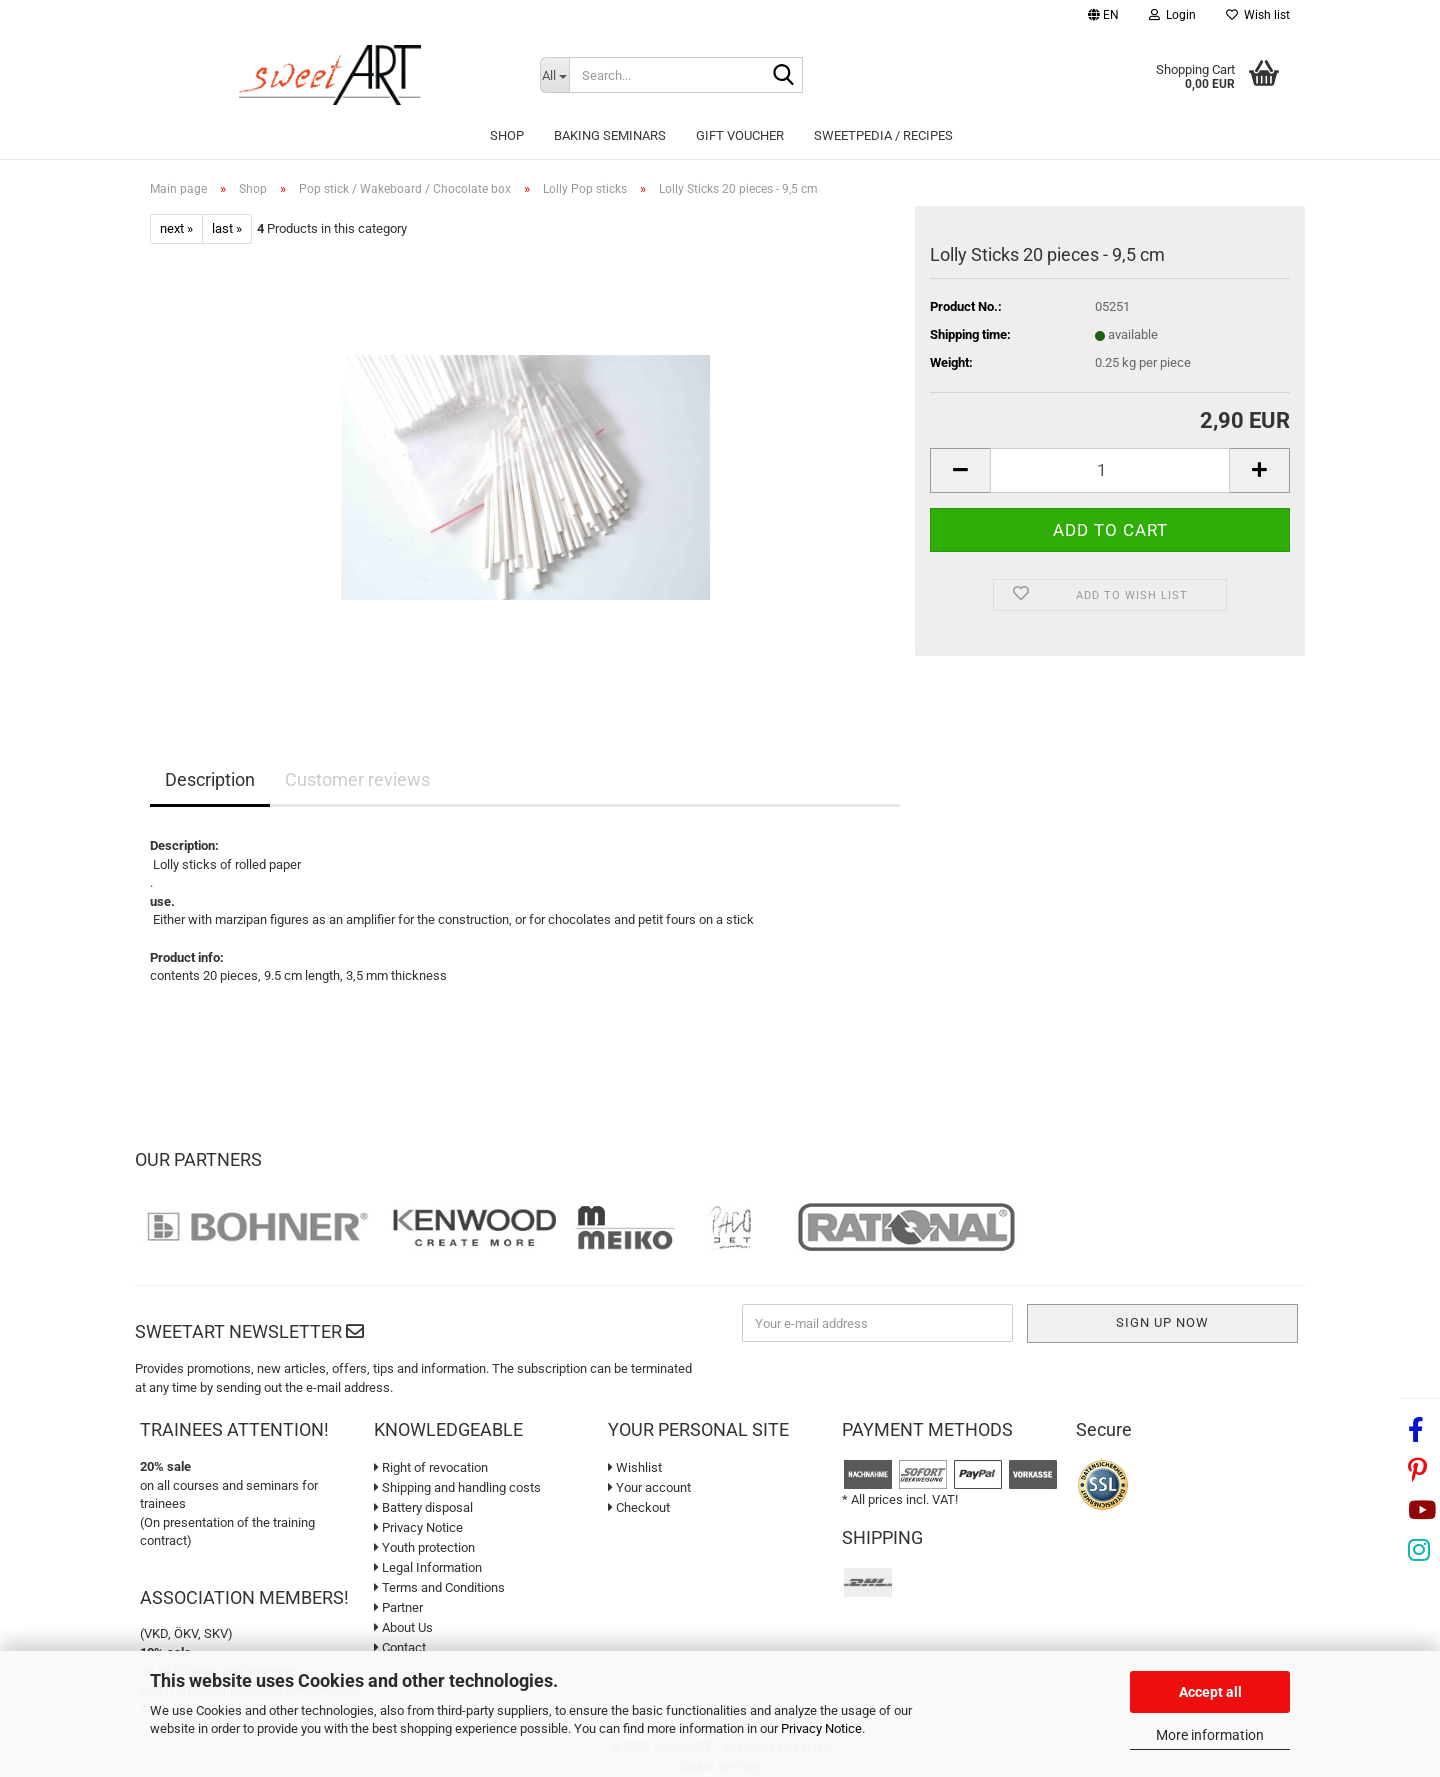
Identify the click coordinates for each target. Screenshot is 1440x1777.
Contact (400, 1647)
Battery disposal (423, 1507)
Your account (649, 1487)
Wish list (1258, 15)
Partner (398, 1607)
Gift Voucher (740, 135)
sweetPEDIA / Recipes (883, 135)
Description (210, 779)
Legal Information (428, 1567)
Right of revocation (431, 1467)
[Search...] (554, 75)
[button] (1103, 17)
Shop (507, 135)
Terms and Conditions (439, 1587)
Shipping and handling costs (457, 1487)
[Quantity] (1110, 470)
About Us (403, 1627)
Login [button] (1172, 15)
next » (176, 228)
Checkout (639, 1507)
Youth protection (424, 1547)
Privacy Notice (821, 1728)
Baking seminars (610, 135)
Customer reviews (357, 779)
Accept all (1210, 1692)
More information (1210, 1735)
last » (227, 228)
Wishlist (635, 1467)
